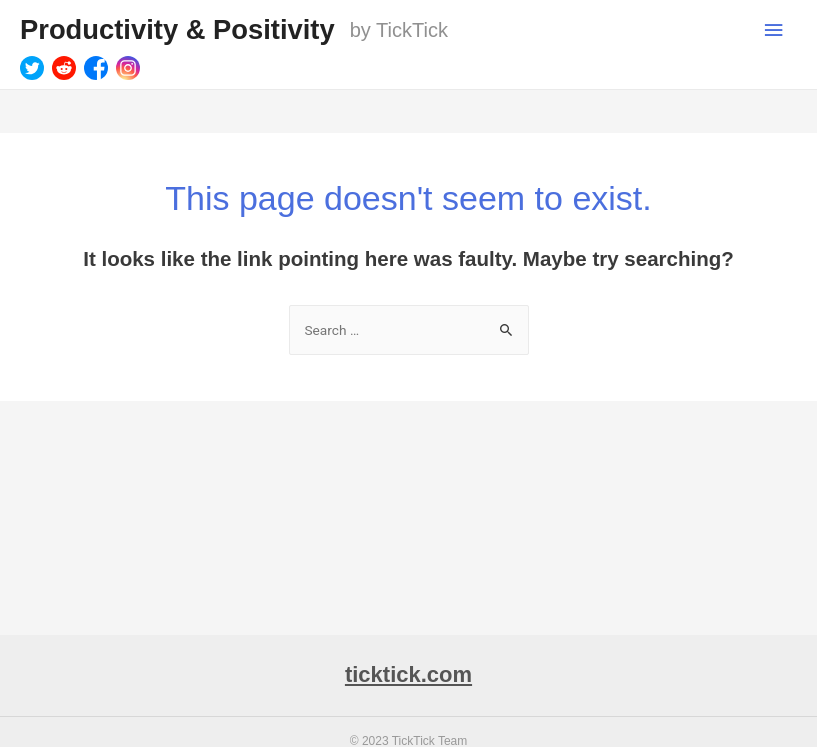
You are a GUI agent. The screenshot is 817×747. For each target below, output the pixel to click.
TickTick (412, 30)
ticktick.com (408, 674)
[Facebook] (96, 68)
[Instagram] (128, 68)
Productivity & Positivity (177, 29)
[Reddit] (64, 68)
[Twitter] (32, 68)
